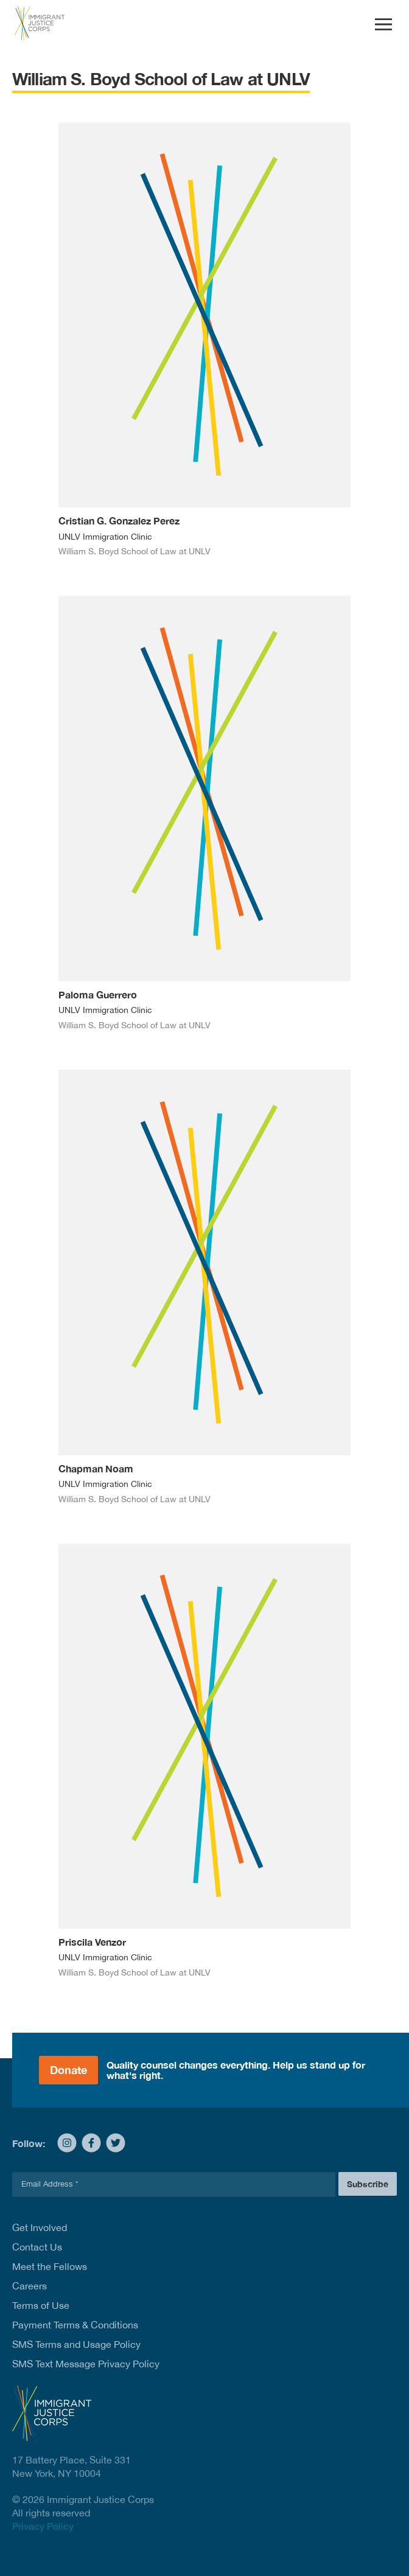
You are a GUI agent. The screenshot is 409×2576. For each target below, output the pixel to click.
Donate (68, 2069)
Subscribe (367, 2184)
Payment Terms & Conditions (75, 2324)
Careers (29, 2285)
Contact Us (37, 2246)
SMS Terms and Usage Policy (76, 2344)
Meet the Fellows (49, 2266)
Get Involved (39, 2227)
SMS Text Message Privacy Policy (85, 2363)
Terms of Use (40, 2305)
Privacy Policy (43, 2526)
